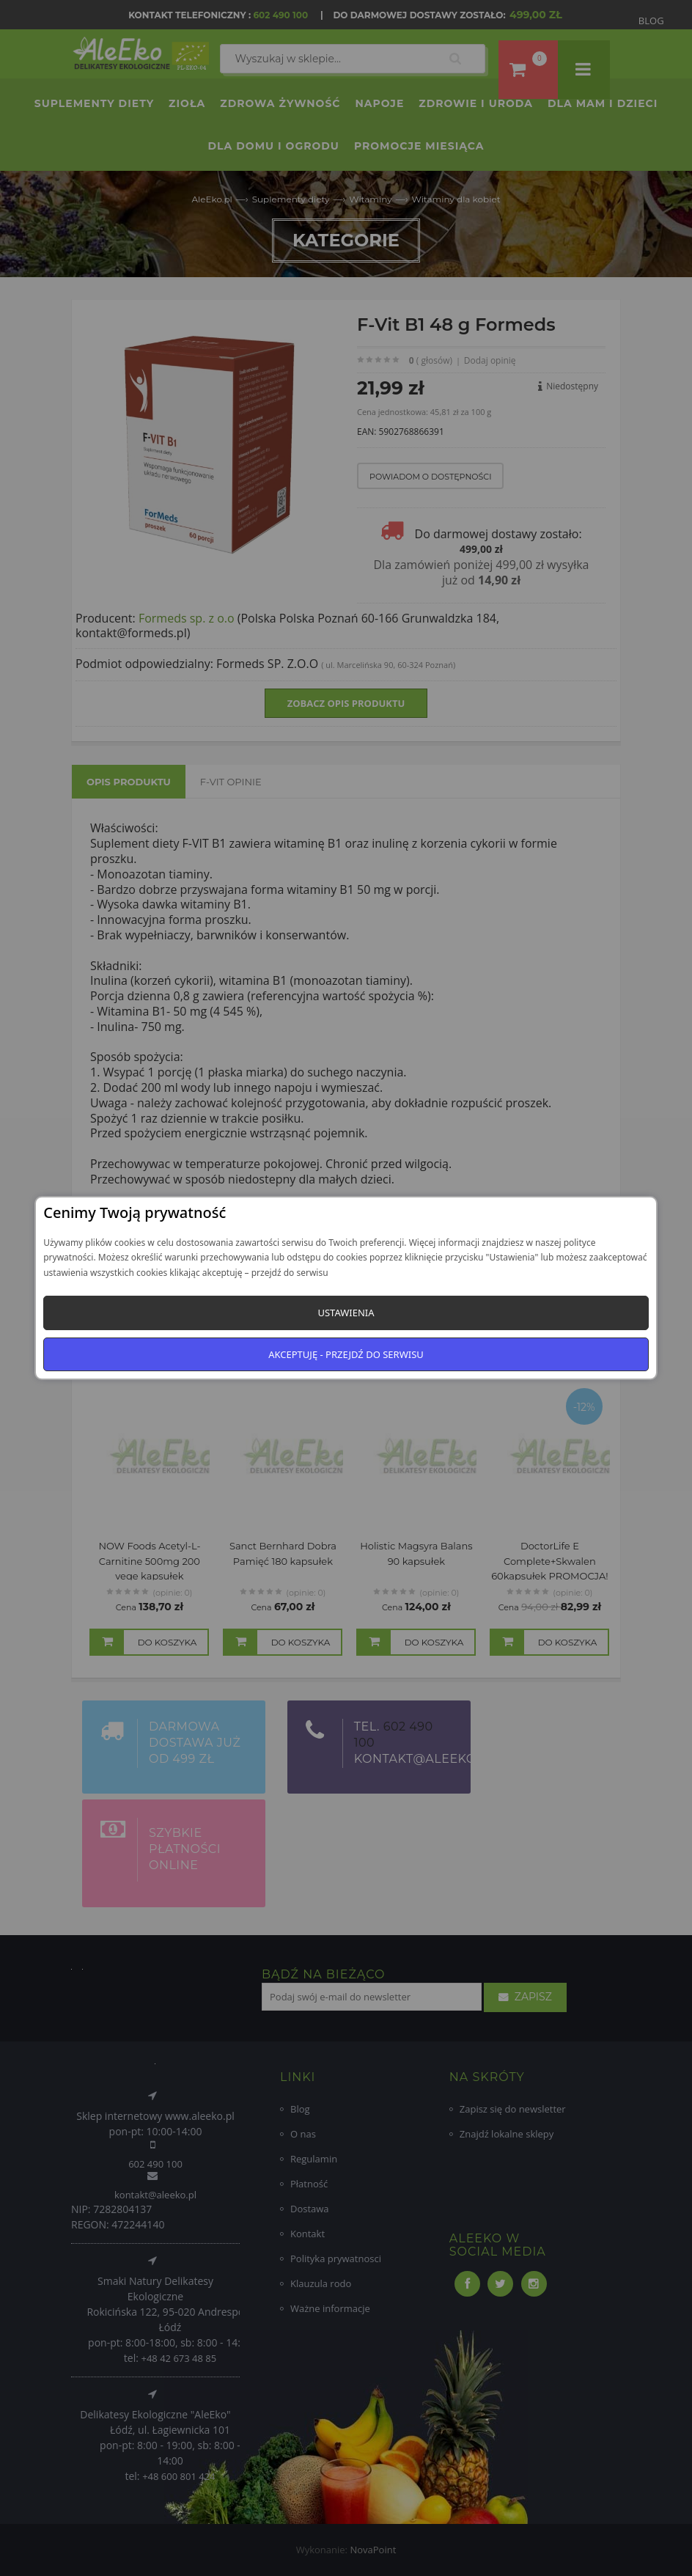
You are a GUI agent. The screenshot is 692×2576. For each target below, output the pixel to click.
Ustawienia (345, 1312)
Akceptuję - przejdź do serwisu (346, 1354)
